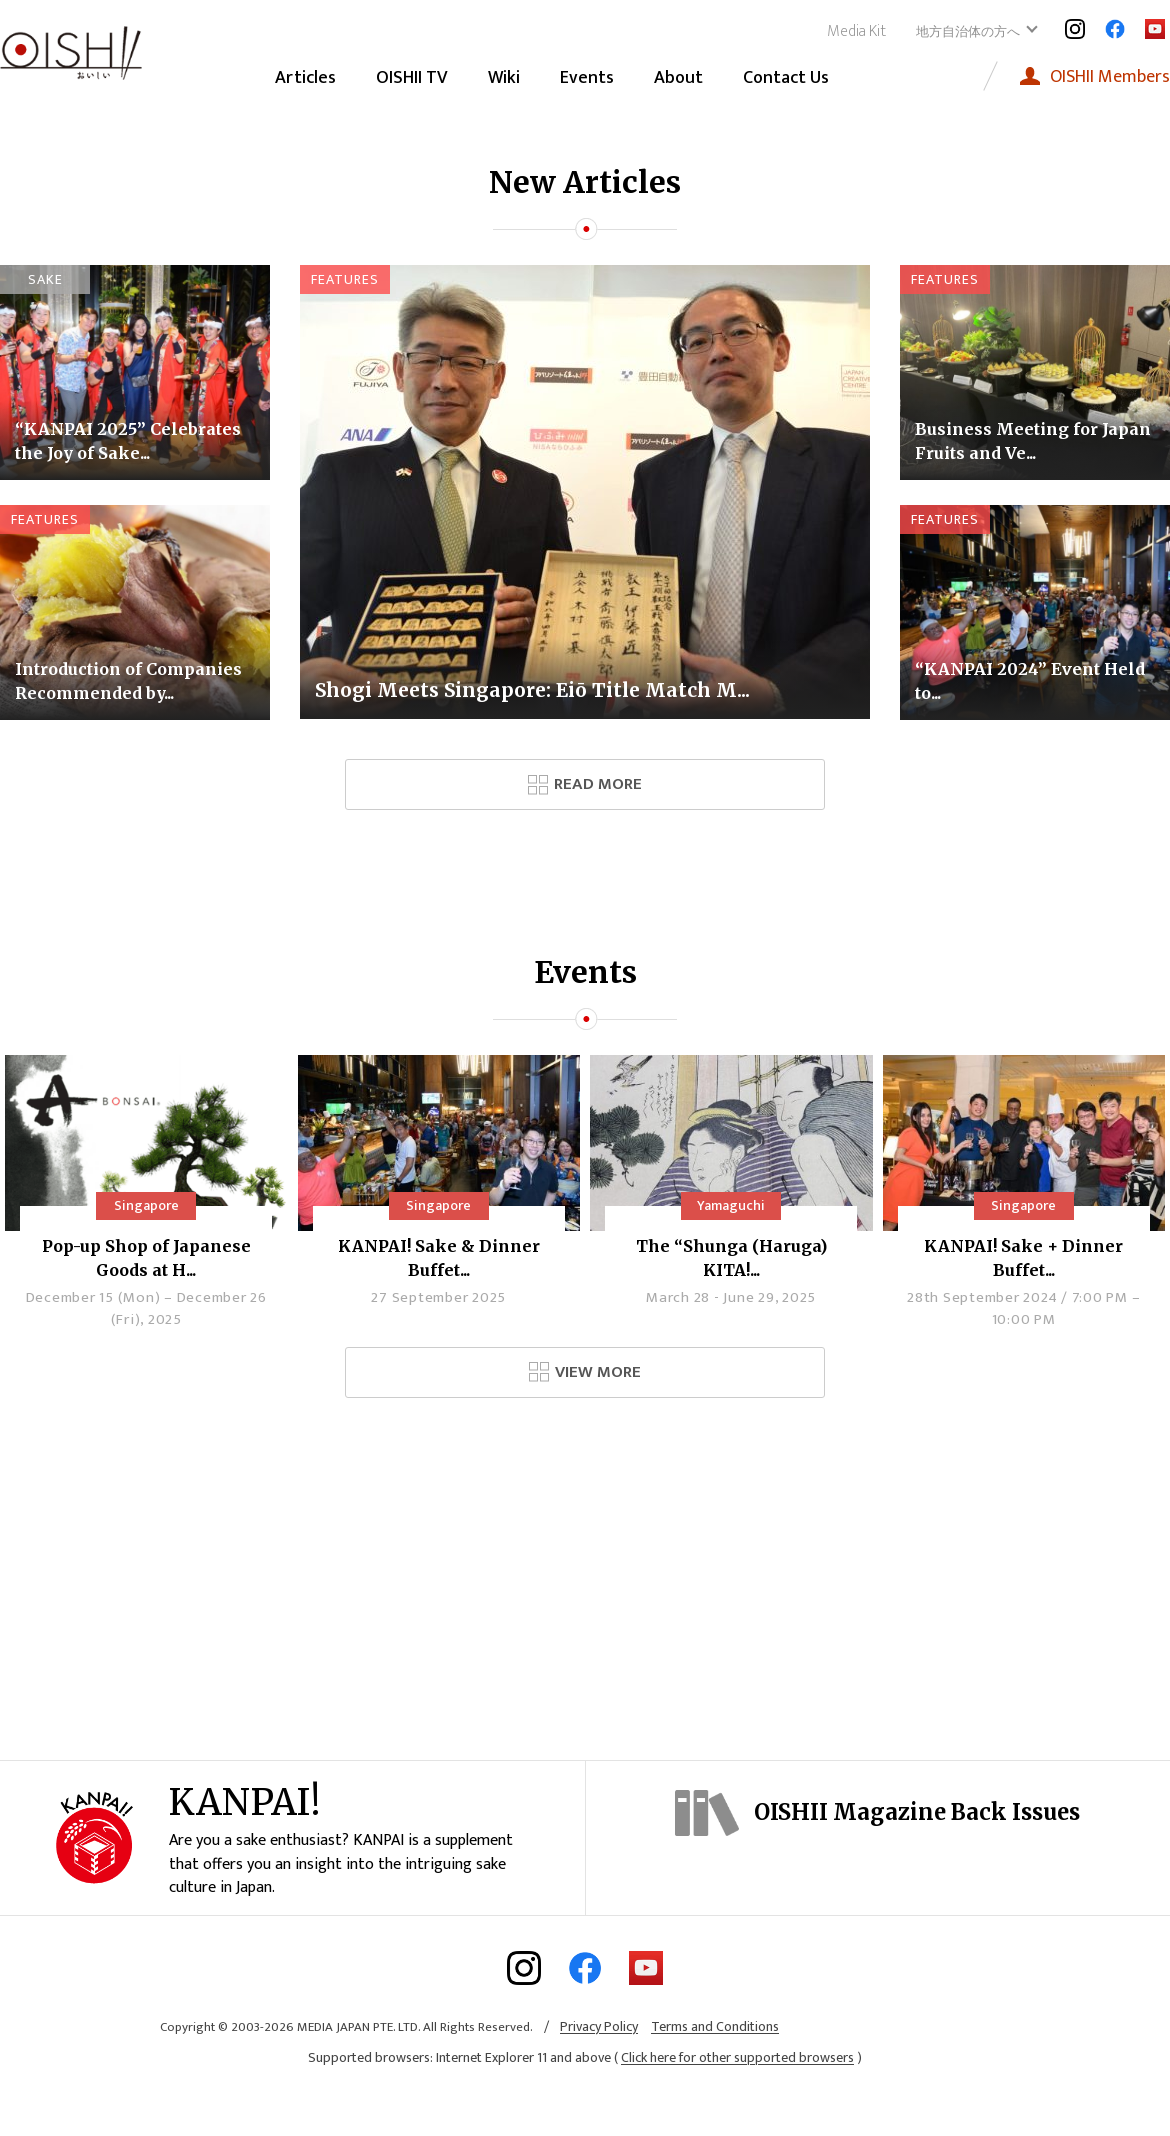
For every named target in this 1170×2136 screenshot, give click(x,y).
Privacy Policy (599, 2064)
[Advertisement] (585, 1572)
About (678, 78)
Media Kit (856, 31)
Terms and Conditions (715, 2064)
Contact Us (786, 78)
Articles (305, 78)
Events (587, 78)
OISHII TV (412, 78)
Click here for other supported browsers (737, 2095)
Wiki (504, 78)
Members (1110, 76)
